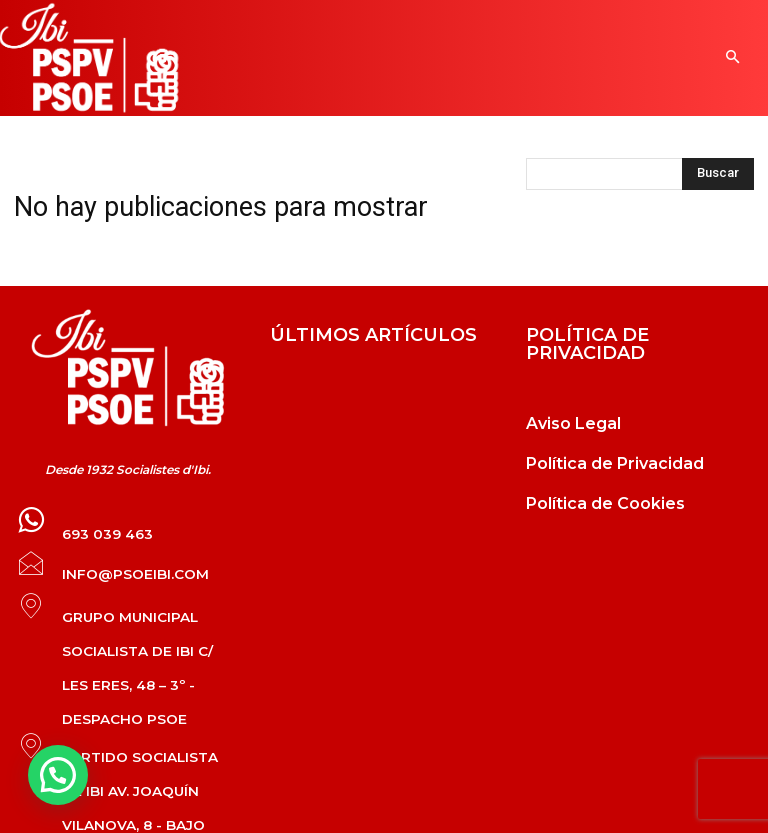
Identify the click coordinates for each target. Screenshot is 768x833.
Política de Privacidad (615, 463)
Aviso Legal (573, 423)
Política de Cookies (605, 503)
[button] (732, 58)
